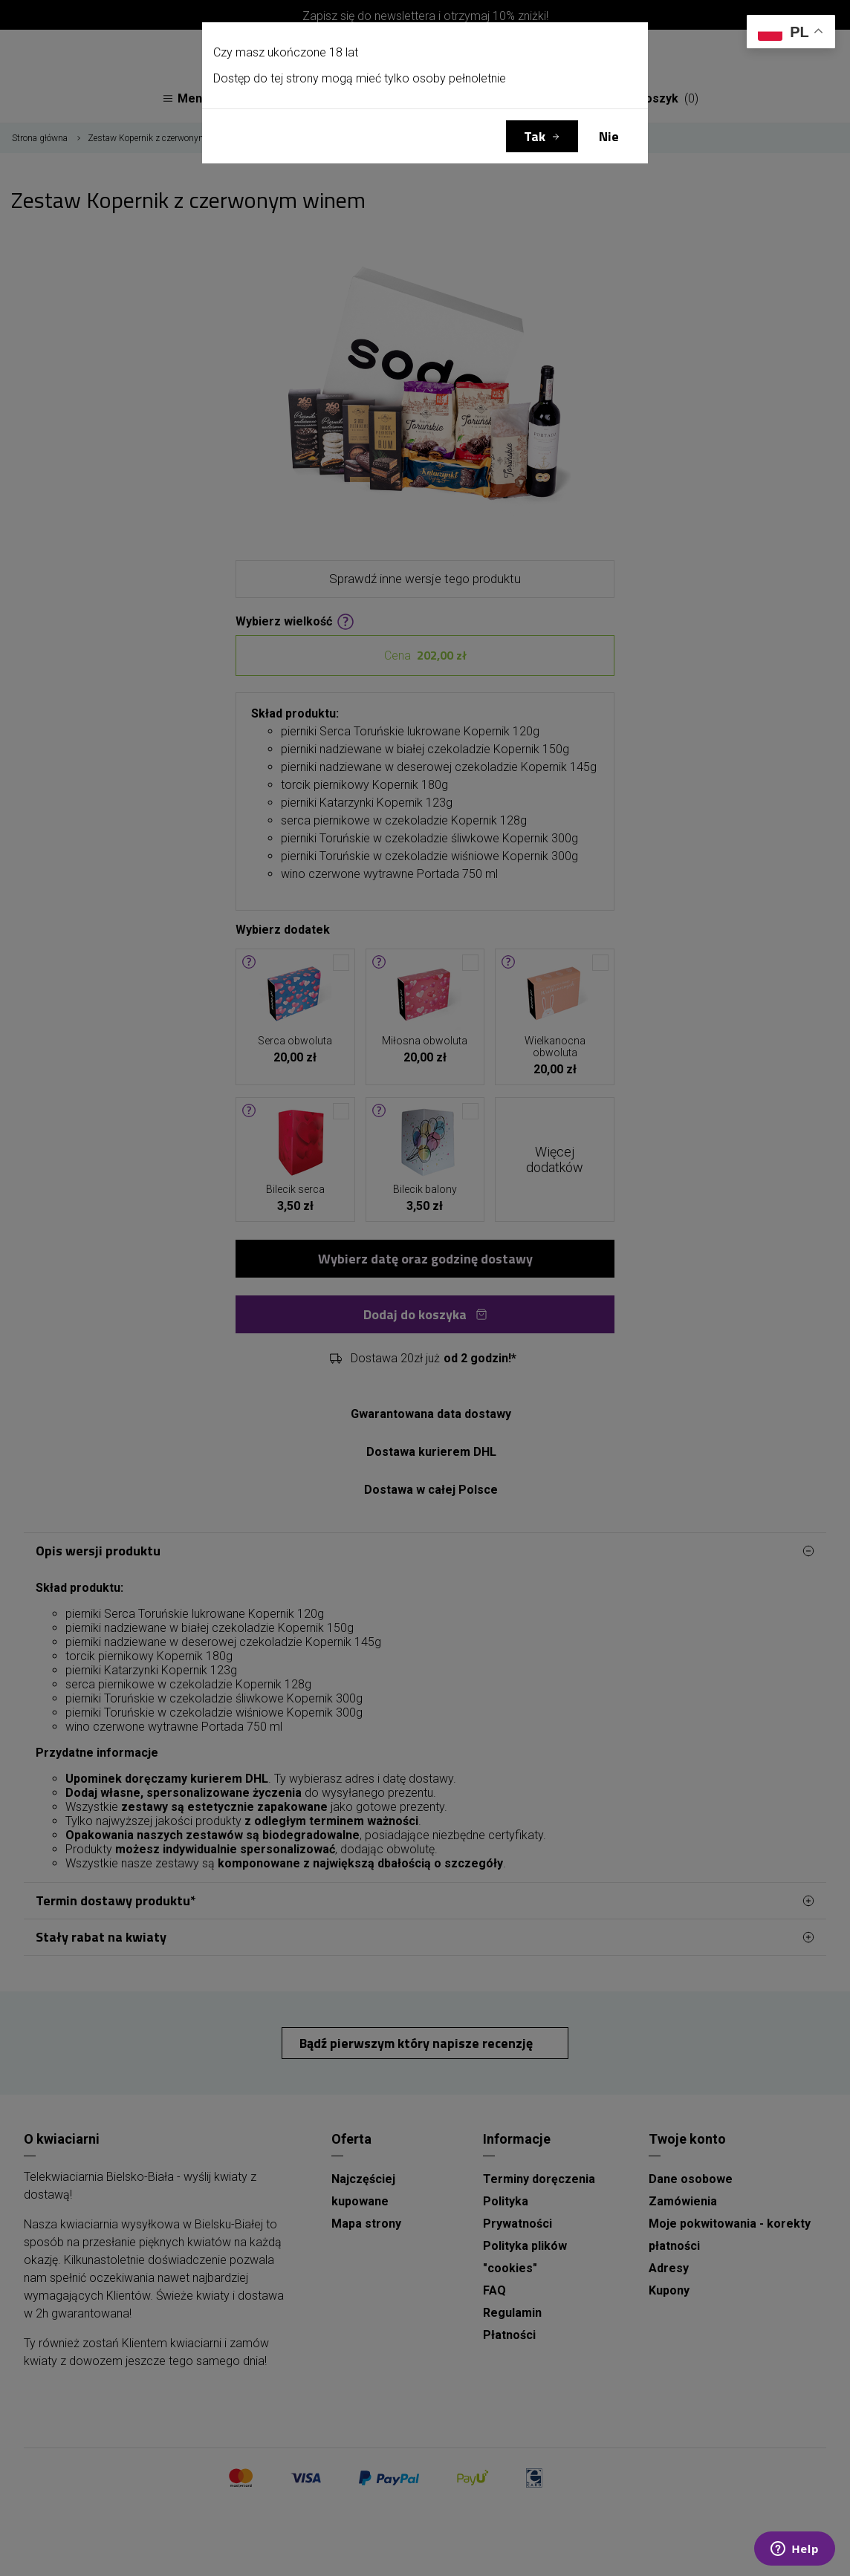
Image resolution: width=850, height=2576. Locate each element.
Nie (609, 136)
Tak (534, 136)
